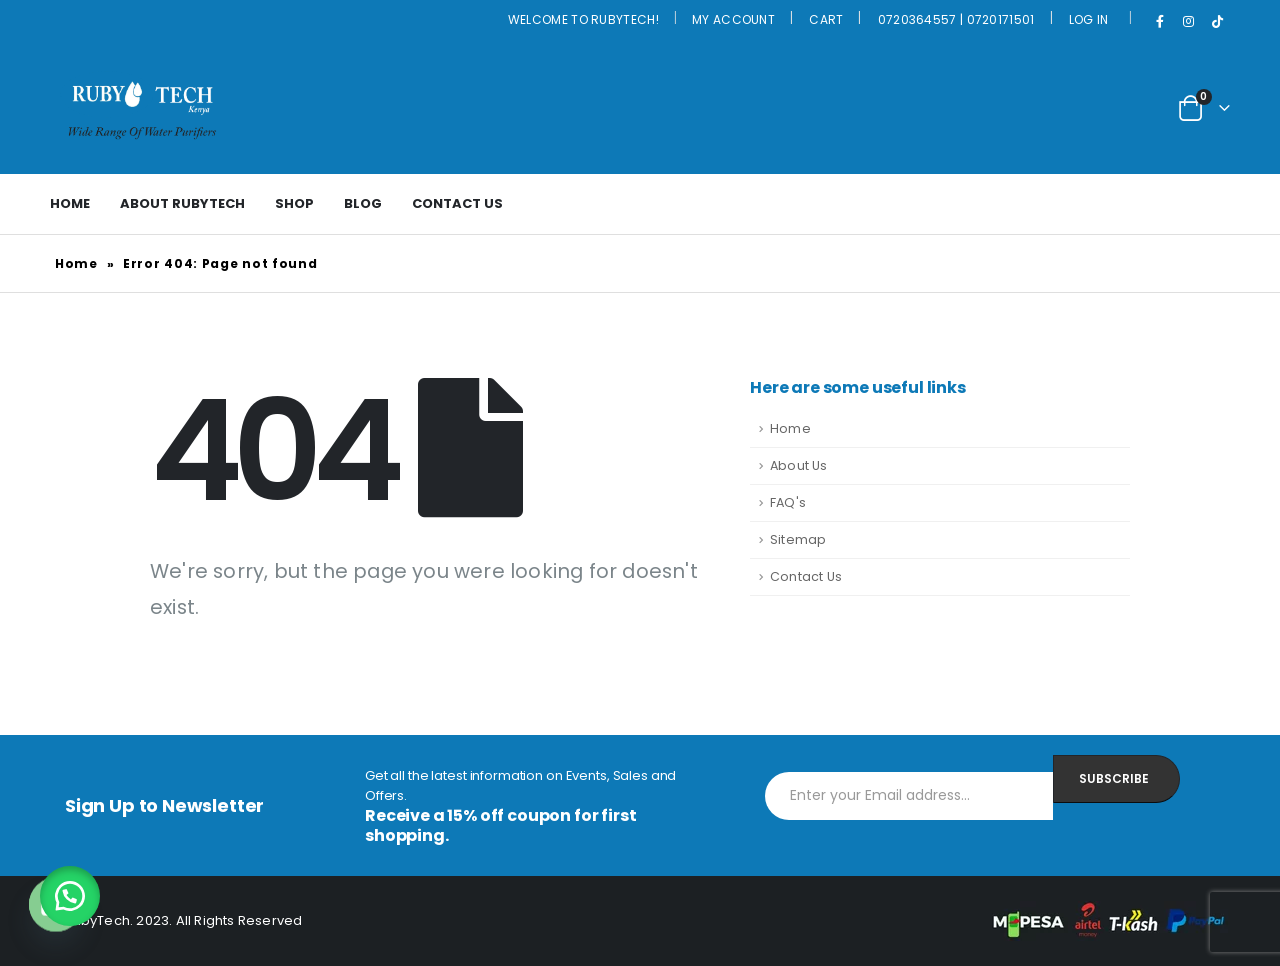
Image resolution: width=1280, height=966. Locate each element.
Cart (826, 19)
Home (70, 203)
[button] (70, 896)
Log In (1089, 19)
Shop (294, 203)
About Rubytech (182, 203)
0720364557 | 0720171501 (956, 19)
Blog (363, 203)
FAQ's (788, 502)
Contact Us (457, 203)
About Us (799, 465)
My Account (733, 19)
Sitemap (798, 539)
